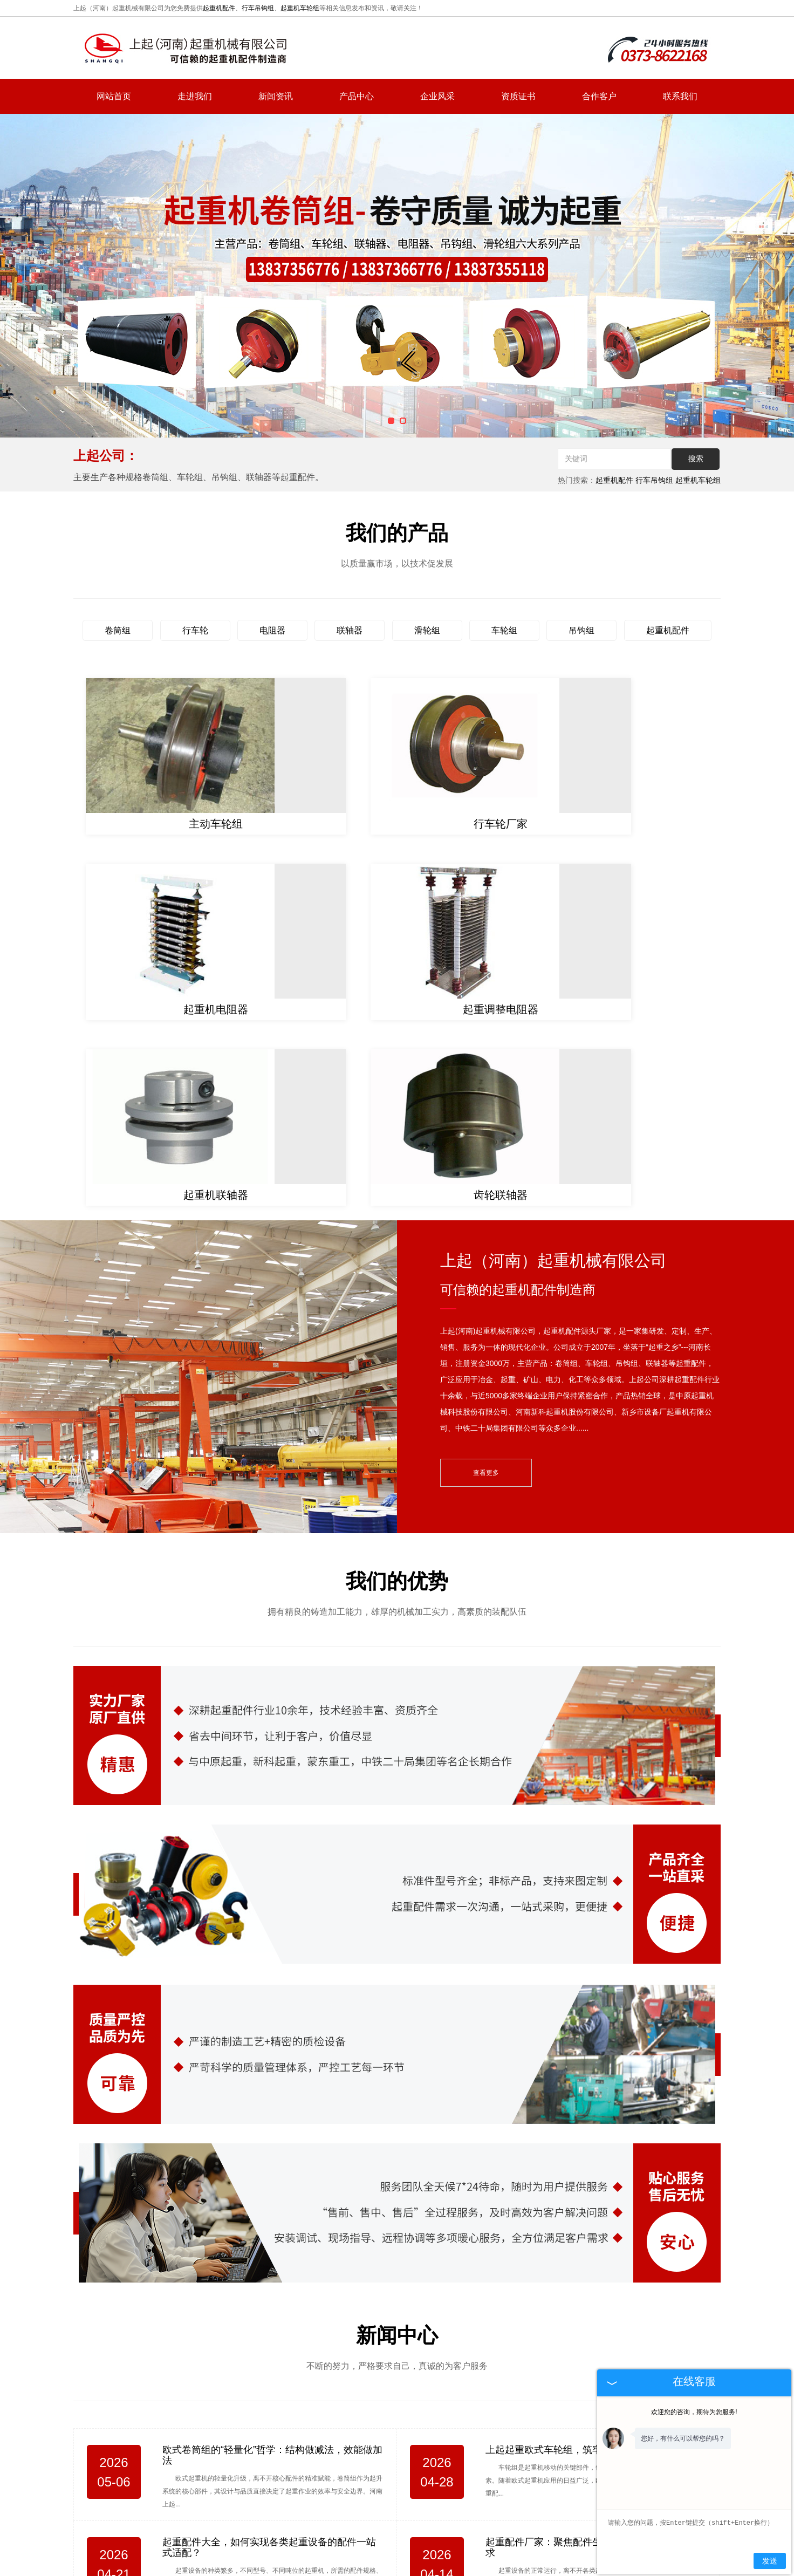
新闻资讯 (275, 96)
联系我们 (680, 96)
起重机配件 (219, 8)
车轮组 (504, 630)
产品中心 (356, 96)
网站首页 (114, 96)
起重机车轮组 (299, 8)
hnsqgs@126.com (639, 2479)
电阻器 (272, 630)
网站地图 (532, 2537)
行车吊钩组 (258, 8)
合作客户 (599, 96)
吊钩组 (581, 630)
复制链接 (404, 2561)
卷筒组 (118, 630)
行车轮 (195, 630)
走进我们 (194, 96)
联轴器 (349, 630)
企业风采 (437, 96)
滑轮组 (427, 630)
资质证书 (518, 96)
